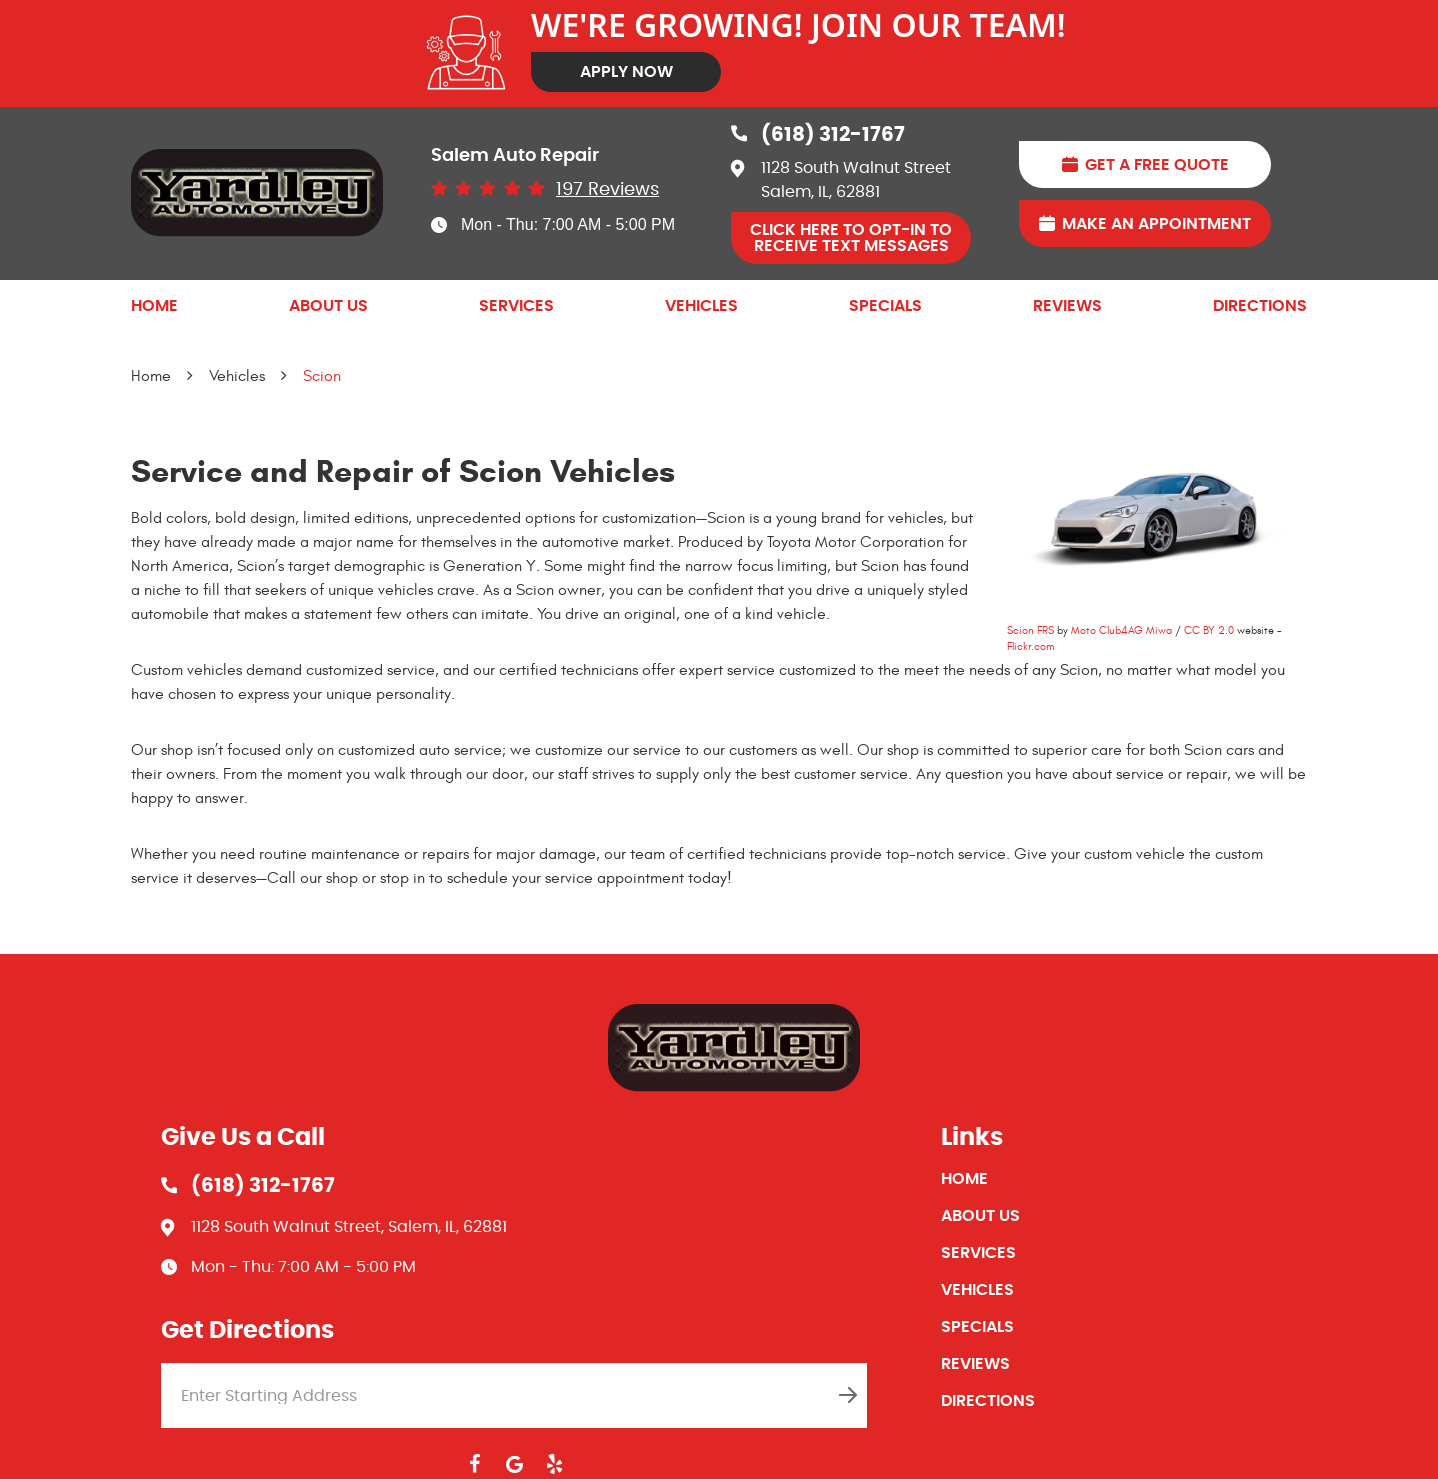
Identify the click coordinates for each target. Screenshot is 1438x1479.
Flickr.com (1030, 646)
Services (516, 306)
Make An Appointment (1156, 224)
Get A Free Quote (1157, 165)
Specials (885, 306)
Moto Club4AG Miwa (1121, 630)
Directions (1260, 306)
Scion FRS (1030, 630)
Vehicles (701, 306)
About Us (328, 306)
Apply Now (626, 72)
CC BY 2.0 (1209, 630)
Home (154, 306)
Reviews (1067, 306)
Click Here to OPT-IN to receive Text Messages (851, 238)
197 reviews (607, 190)
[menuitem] (154, 306)
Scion (322, 376)
